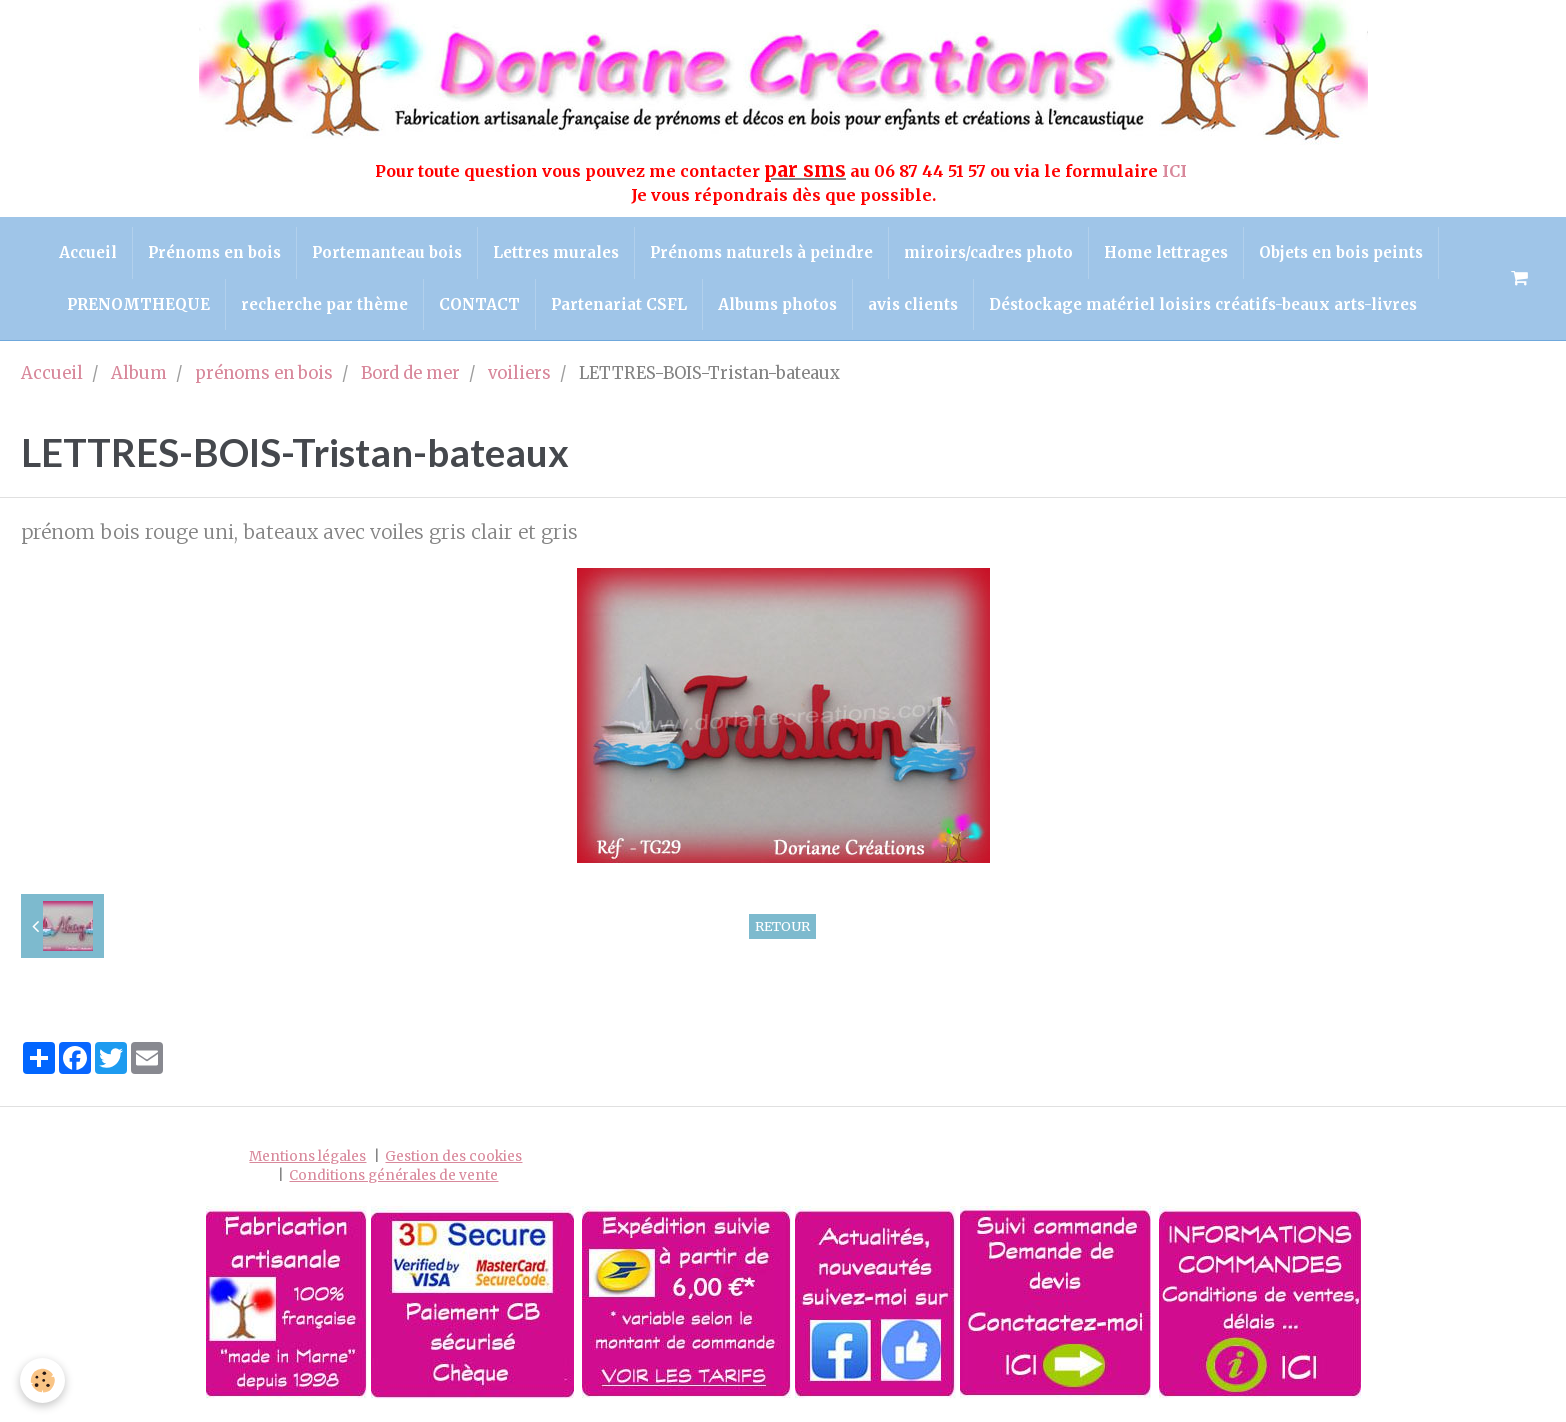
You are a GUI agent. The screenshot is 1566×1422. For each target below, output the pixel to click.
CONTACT (479, 304)
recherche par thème (324, 304)
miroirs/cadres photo (988, 252)
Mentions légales (307, 1156)
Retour (782, 926)
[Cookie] (42, 1380)
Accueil (88, 252)
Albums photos (777, 304)
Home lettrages (1166, 252)
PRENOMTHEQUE (138, 304)
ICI (1176, 171)
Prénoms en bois (214, 252)
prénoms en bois (264, 373)
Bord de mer (410, 373)
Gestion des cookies (453, 1156)
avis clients (913, 304)
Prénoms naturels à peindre (761, 252)
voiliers (519, 373)
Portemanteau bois (387, 252)
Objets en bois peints (1341, 252)
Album (139, 373)
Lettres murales (556, 252)
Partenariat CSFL (619, 304)
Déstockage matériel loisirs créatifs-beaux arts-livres (1203, 304)
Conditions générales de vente (393, 1175)
